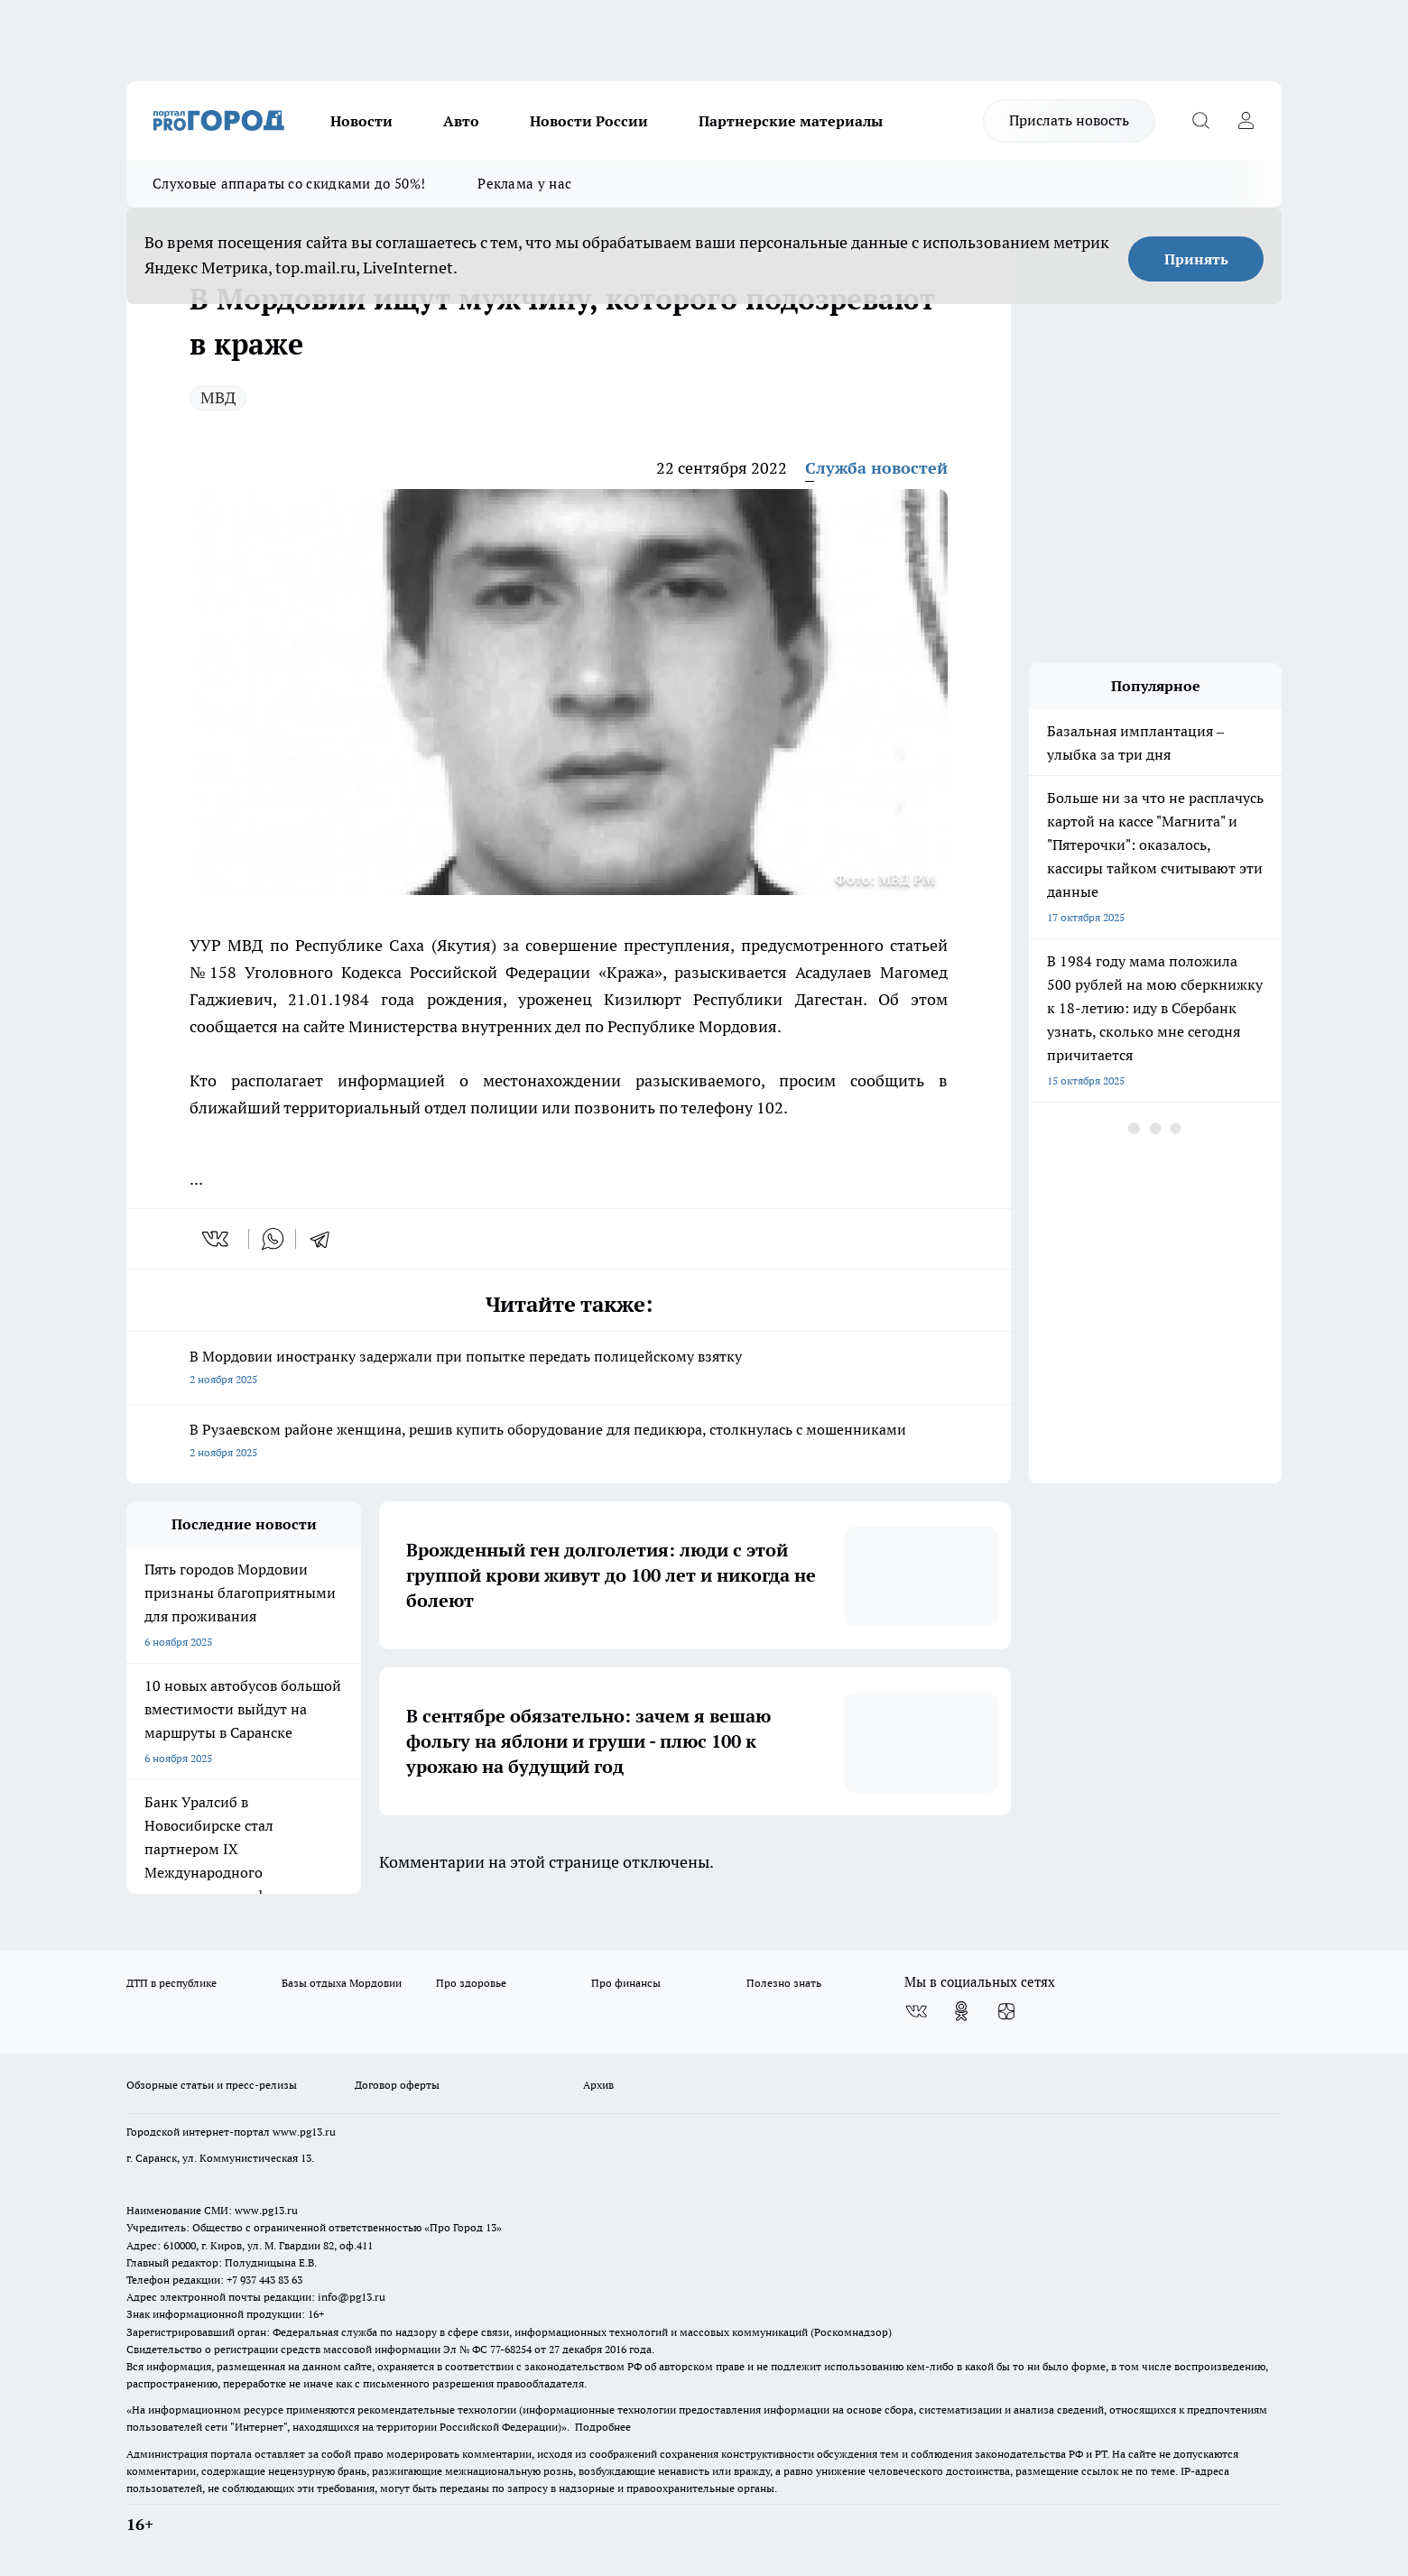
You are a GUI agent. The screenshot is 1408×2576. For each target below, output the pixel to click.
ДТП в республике (171, 1983)
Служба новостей (876, 467)
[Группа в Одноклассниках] (961, 2011)
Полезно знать (783, 1983)
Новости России (589, 121)
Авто (461, 121)
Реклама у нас (524, 183)
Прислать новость (1069, 120)
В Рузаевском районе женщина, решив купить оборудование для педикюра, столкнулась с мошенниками (569, 1442)
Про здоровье (471, 1983)
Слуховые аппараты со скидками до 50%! (289, 183)
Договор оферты (397, 2084)
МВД (218, 397)
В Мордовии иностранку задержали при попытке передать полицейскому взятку (569, 1369)
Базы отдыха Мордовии (342, 1983)
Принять (1196, 259)
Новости (361, 121)
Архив (598, 2084)
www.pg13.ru (304, 2131)
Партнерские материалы (791, 121)
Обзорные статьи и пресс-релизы (211, 2084)
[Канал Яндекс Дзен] (1006, 2011)
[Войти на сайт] (1245, 121)
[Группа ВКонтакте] (916, 2011)
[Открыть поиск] (1200, 121)
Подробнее (603, 2426)
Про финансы (626, 1983)
